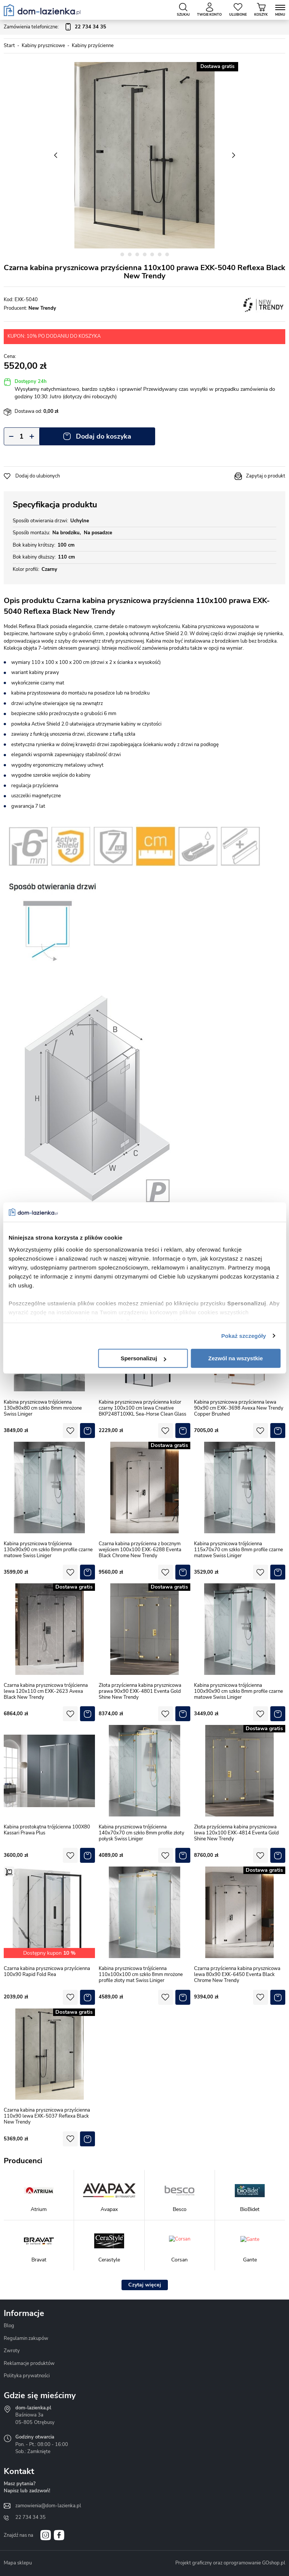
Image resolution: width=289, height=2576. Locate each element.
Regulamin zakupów (26, 2338)
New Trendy (42, 308)
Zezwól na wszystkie (235, 1358)
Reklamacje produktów (29, 2363)
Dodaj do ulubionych (37, 476)
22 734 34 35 (30, 2517)
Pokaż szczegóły (243, 1336)
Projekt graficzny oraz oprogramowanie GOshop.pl (230, 2563)
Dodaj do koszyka (103, 436)
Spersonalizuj (143, 1358)
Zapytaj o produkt (265, 476)
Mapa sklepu (18, 2563)
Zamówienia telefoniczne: (55, 27)
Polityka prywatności (27, 2375)
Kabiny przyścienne (93, 45)
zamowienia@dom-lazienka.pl (48, 2505)
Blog (9, 2325)
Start (9, 45)
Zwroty (12, 2350)
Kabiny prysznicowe (43, 45)
